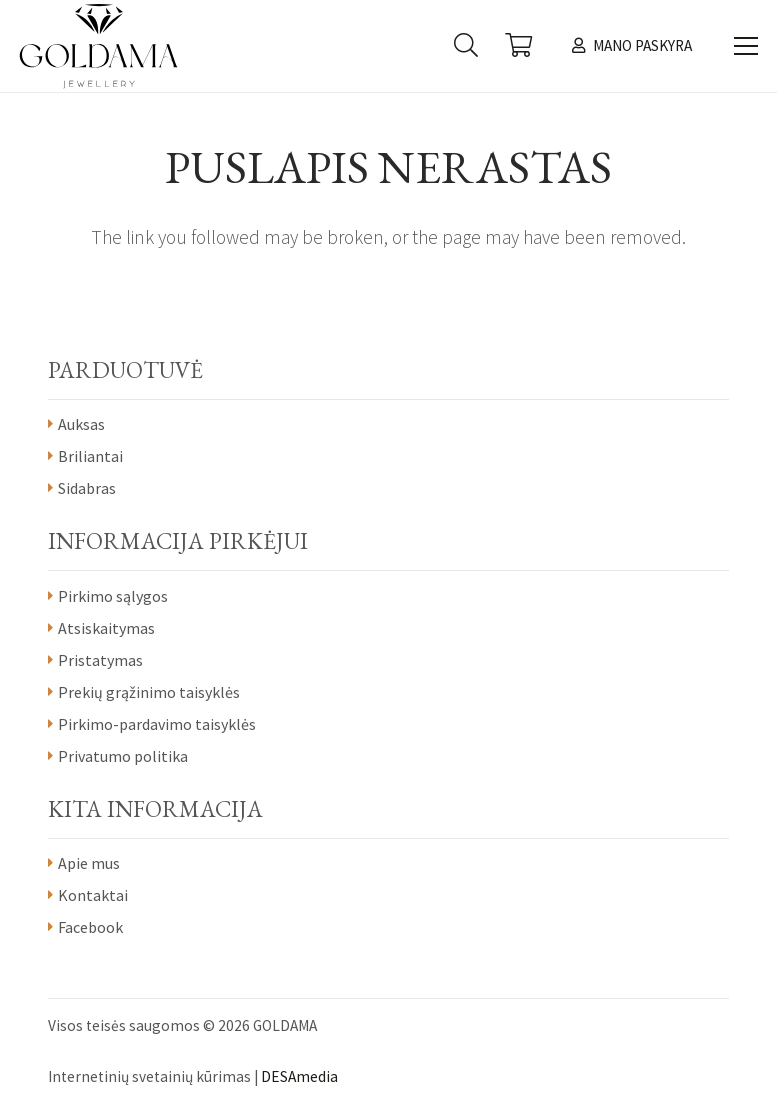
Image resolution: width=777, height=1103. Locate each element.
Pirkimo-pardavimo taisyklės (157, 724)
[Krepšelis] (518, 46)
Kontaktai (93, 895)
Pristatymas (100, 660)
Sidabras (87, 488)
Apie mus (89, 863)
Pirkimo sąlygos (113, 596)
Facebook (90, 927)
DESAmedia (299, 1076)
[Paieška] (465, 46)
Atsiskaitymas (106, 628)
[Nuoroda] (98, 46)
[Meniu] (745, 46)
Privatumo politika (123, 756)
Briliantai (90, 456)
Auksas (81, 424)
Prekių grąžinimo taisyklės (149, 692)
